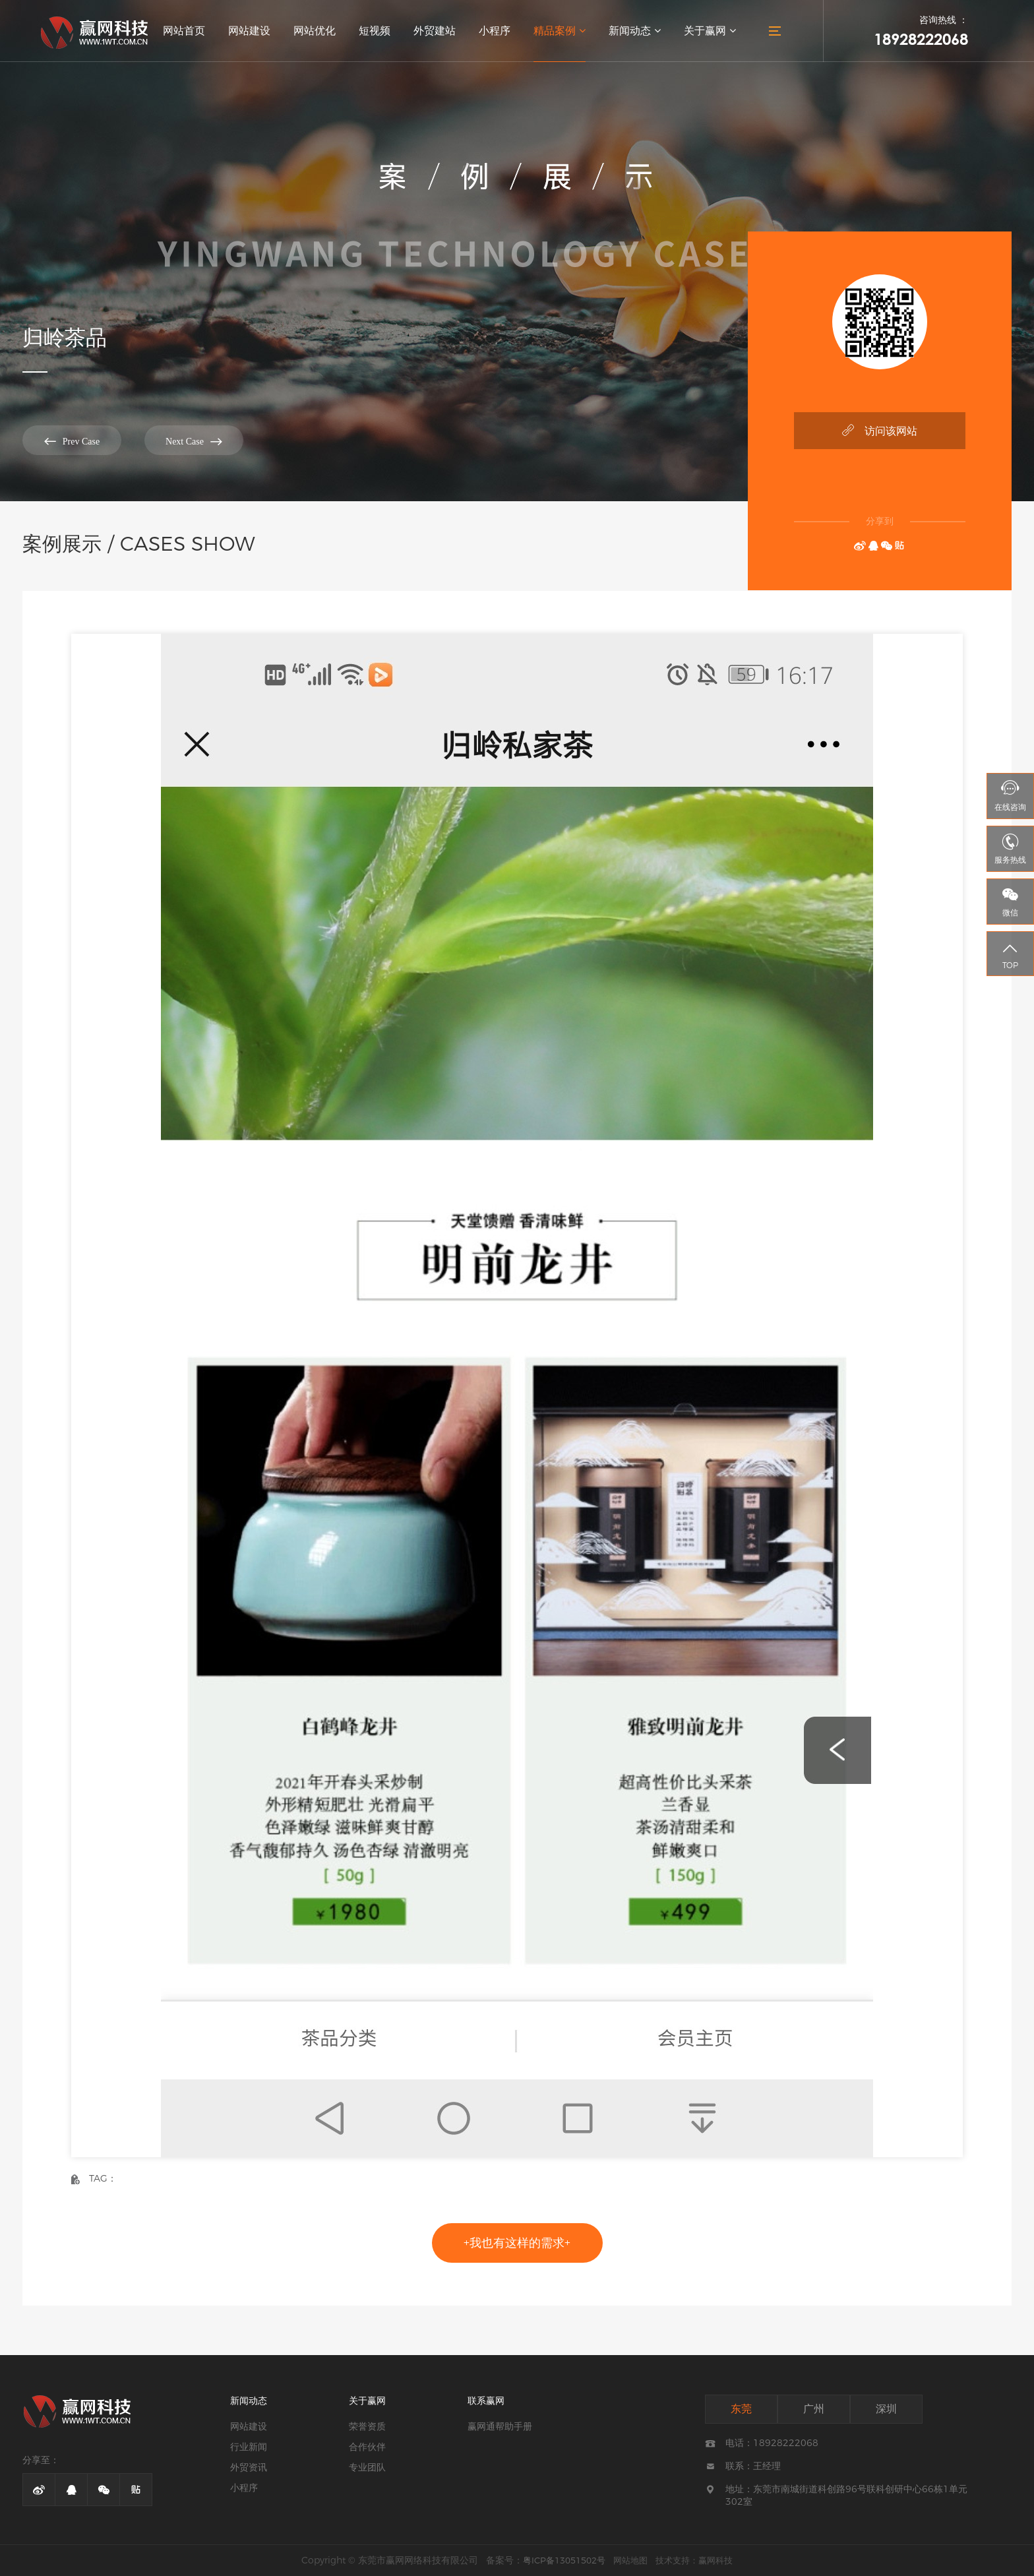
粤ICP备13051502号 (564, 2560)
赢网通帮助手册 (500, 2426)
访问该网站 (879, 430)
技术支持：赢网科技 (694, 2560)
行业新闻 (248, 2447)
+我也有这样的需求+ (517, 2243)
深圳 (886, 2409)
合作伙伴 (367, 2447)
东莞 (741, 2409)
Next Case (194, 441)
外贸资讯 (248, 2467)
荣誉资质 (367, 2426)
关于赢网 (710, 30)
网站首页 (184, 30)
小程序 (494, 30)
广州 (813, 2409)
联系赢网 (486, 2401)
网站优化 (314, 30)
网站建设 (249, 30)
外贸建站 (434, 30)
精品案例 (559, 30)
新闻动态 (635, 30)
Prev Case (72, 441)
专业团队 (367, 2467)
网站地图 (630, 2560)
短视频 (374, 30)
